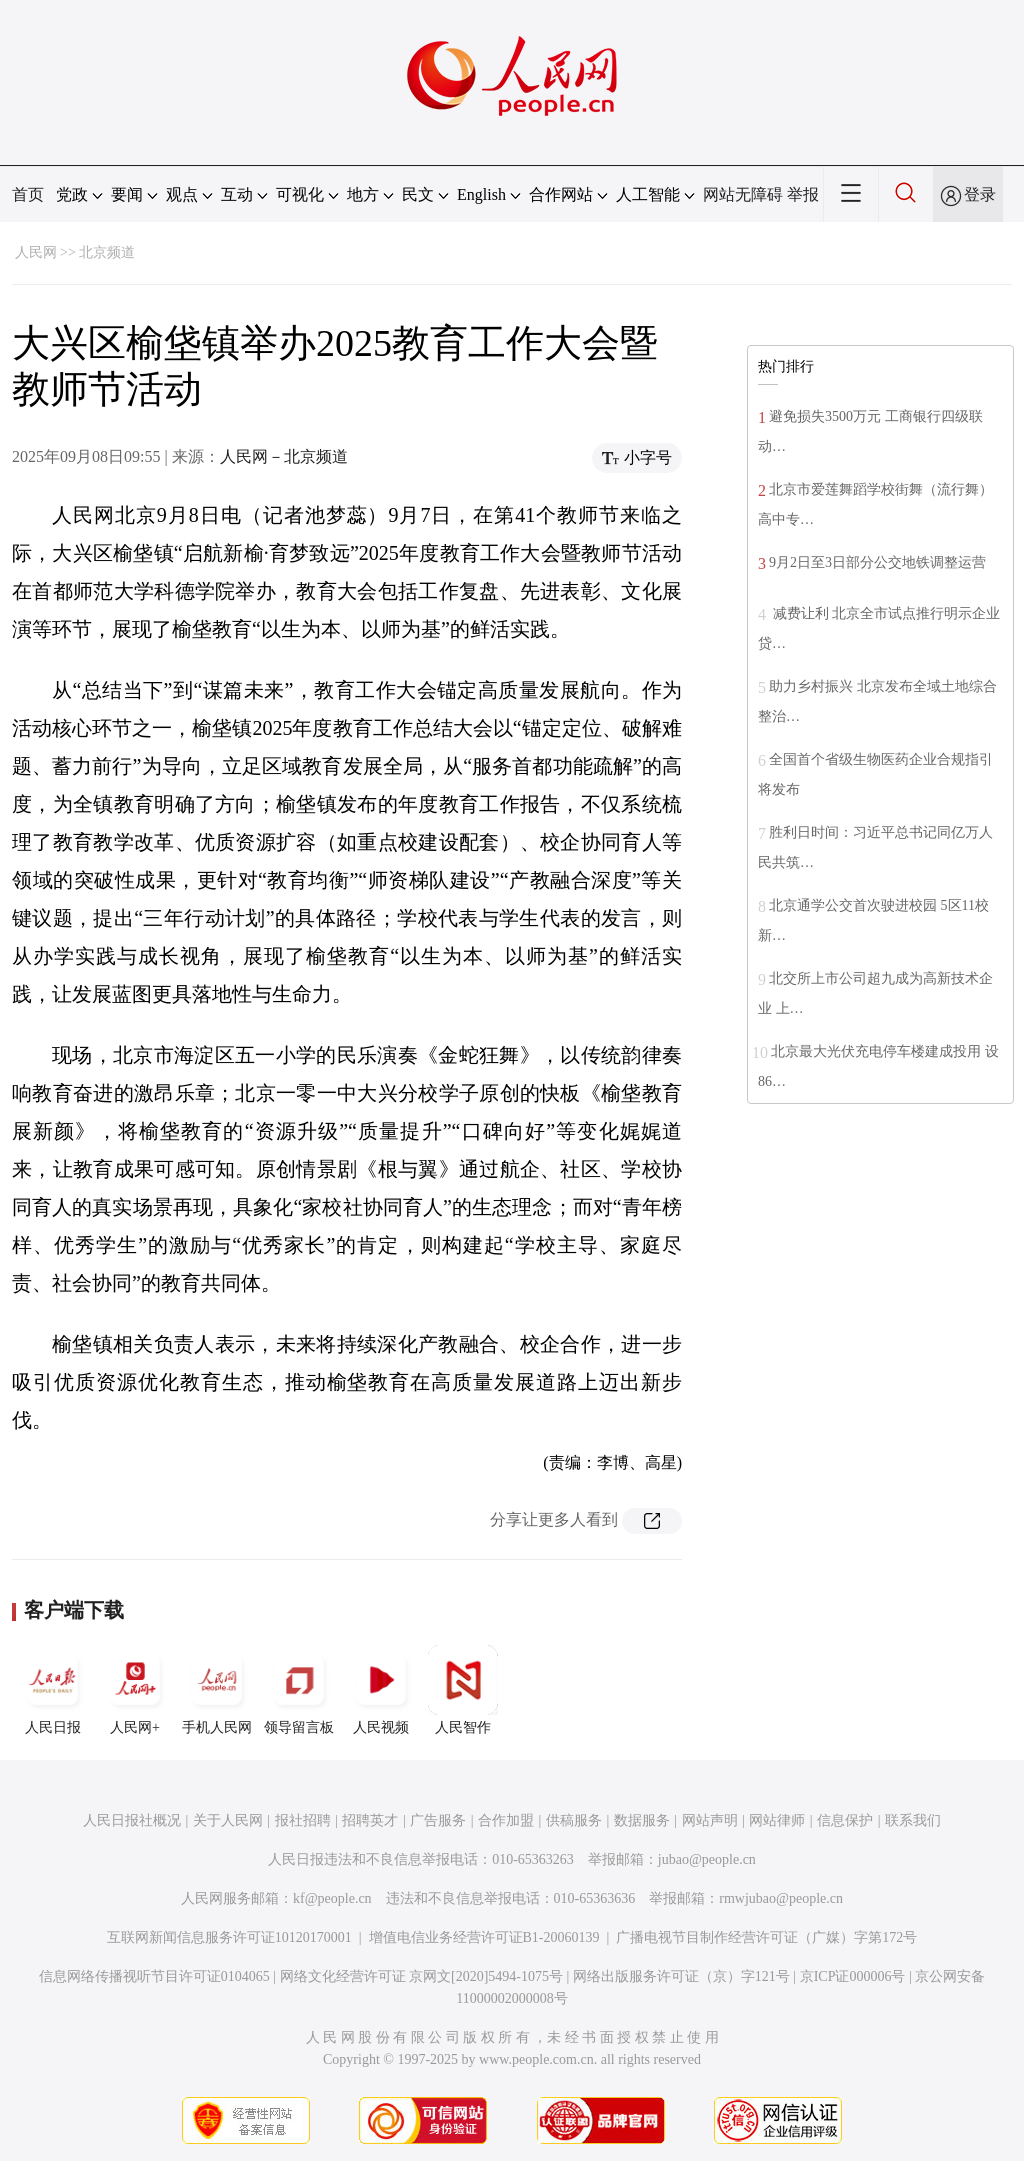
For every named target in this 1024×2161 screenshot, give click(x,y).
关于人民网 (228, 1820)
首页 (28, 194)
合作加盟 (506, 1820)
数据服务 (642, 1820)
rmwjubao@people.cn (781, 1898)
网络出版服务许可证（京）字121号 (681, 1976)
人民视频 (381, 1690)
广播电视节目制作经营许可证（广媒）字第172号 (766, 1937)
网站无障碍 (743, 194)
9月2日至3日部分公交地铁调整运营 (877, 562)
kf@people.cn (332, 1898)
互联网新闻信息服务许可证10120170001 (229, 1937)
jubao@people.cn (707, 1859)
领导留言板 (299, 1690)
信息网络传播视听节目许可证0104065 (154, 1976)
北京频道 (107, 252)
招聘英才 (370, 1820)
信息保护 (845, 1820)
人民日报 (53, 1690)
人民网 (36, 252)
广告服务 (438, 1820)
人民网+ (135, 1690)
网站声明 (710, 1820)
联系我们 (913, 1820)
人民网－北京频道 (284, 456)
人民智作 (463, 1690)
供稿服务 (574, 1820)
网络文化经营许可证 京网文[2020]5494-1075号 (422, 1976)
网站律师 (777, 1820)
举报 (803, 194)
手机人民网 (217, 1690)
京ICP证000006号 (853, 1976)
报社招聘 (303, 1820)
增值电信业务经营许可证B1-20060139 (484, 1937)
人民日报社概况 (132, 1820)
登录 (980, 194)
